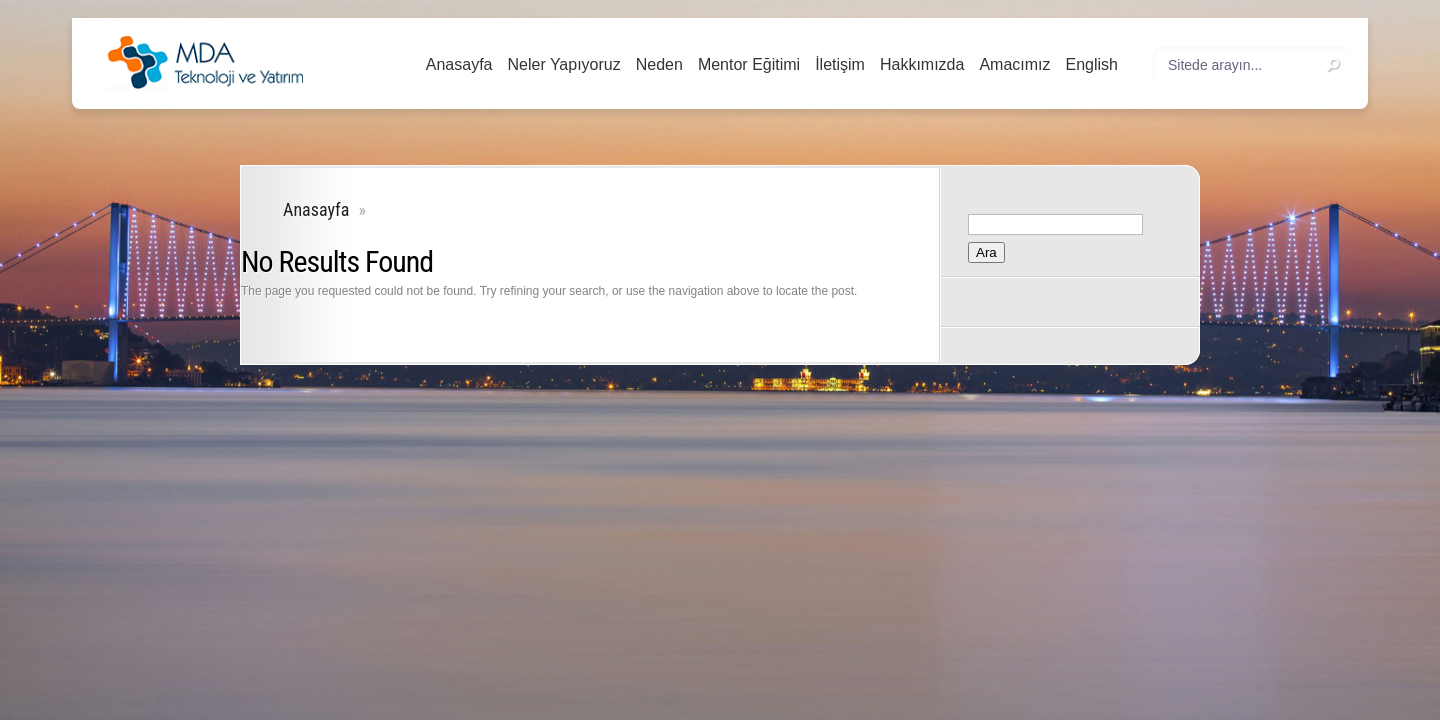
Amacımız (1014, 64)
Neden (659, 64)
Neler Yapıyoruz (563, 64)
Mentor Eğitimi (749, 64)
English (1092, 64)
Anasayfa (459, 64)
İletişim (840, 64)
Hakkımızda (922, 64)
